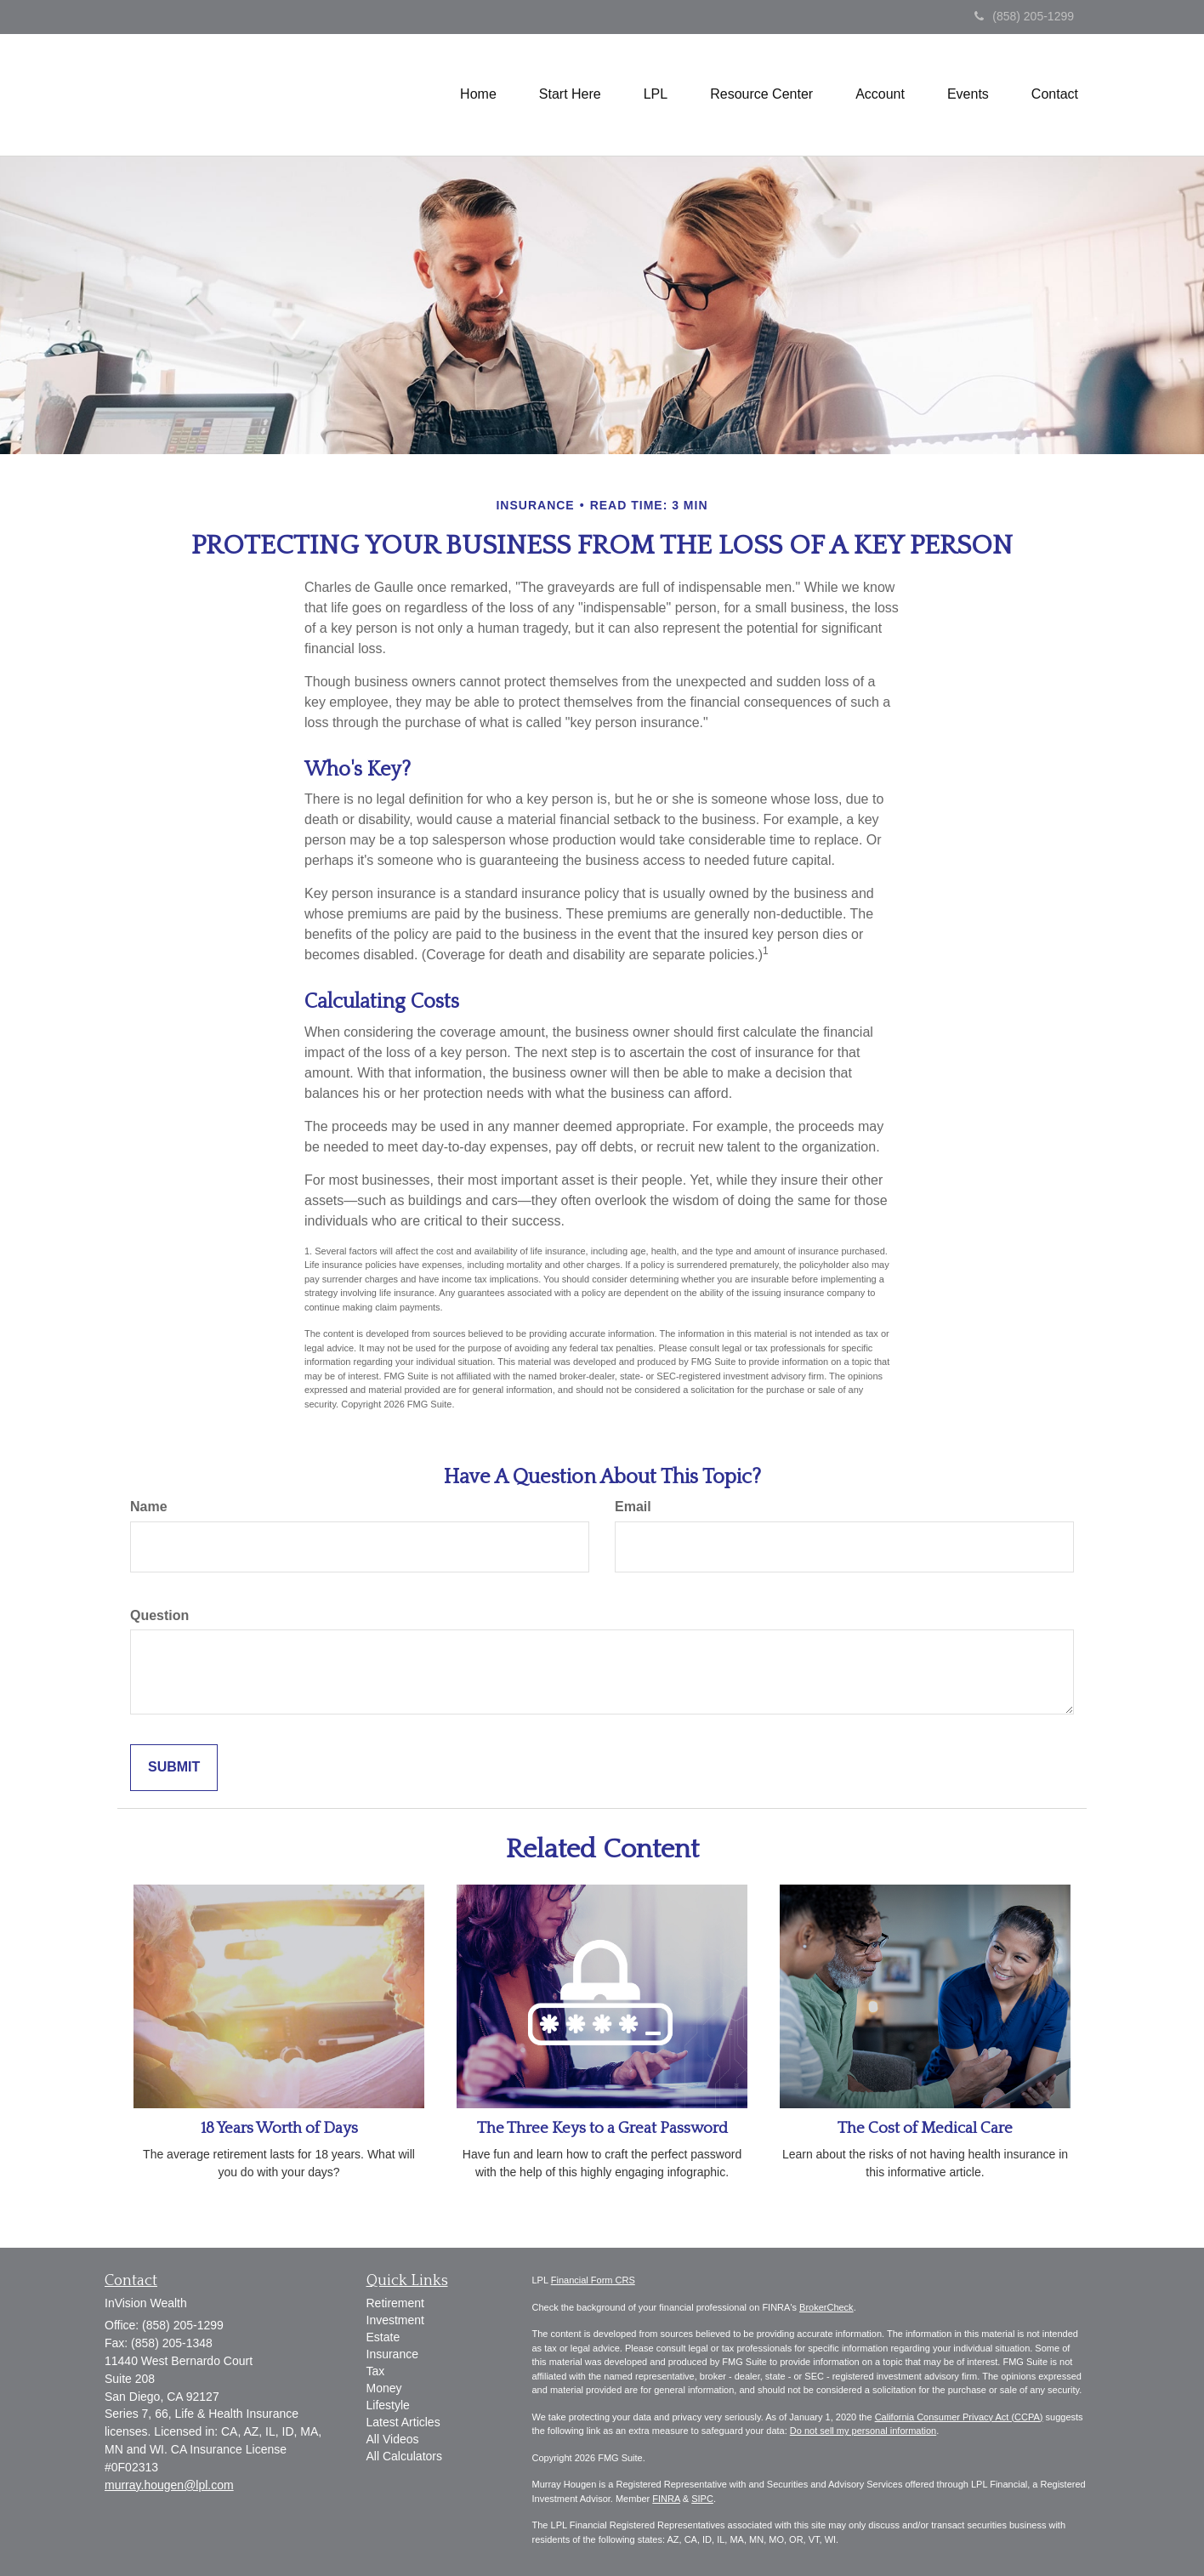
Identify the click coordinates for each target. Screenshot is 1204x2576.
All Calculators (404, 2456)
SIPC (702, 2499)
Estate (383, 2337)
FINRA (665, 2499)
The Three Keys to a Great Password (602, 2128)
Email (633, 1506)
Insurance (392, 2354)
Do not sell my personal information (863, 2430)
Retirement (395, 2303)
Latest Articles (403, 2422)
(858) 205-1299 (1024, 16)
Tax (375, 2371)
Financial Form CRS (593, 2280)
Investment (395, 2320)
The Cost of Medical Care (925, 2128)
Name (149, 1506)
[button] (570, 94)
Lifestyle (388, 2405)
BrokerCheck (826, 2307)
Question (159, 1615)
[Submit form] (174, 1767)
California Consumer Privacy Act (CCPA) (959, 2417)
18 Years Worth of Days (279, 2128)
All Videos (392, 2439)
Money (384, 2388)
